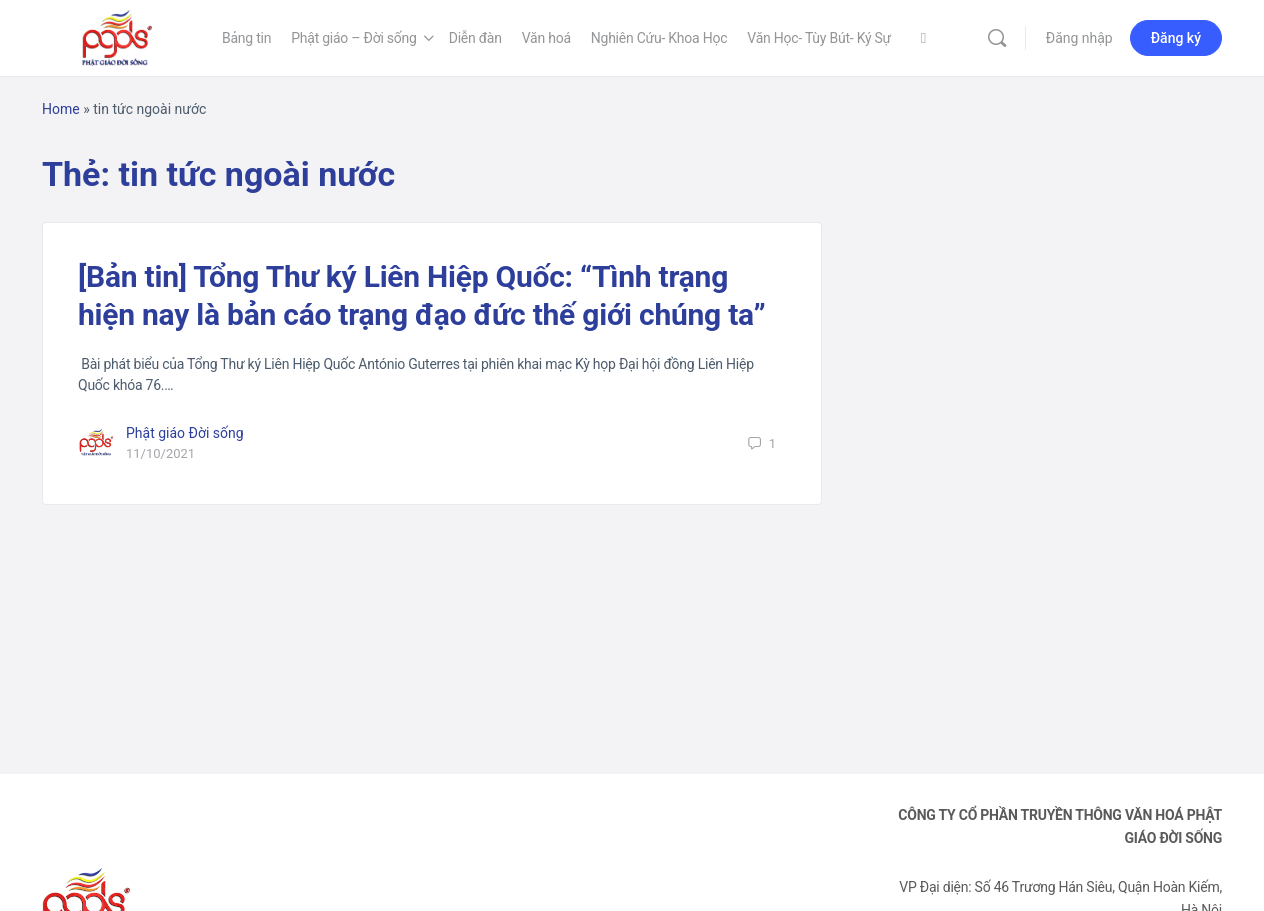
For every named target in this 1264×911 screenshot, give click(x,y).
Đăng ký (1176, 38)
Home (61, 109)
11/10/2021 (160, 453)
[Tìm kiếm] (997, 38)
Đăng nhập (1079, 38)
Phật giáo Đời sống (185, 433)
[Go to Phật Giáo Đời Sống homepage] (117, 36)
